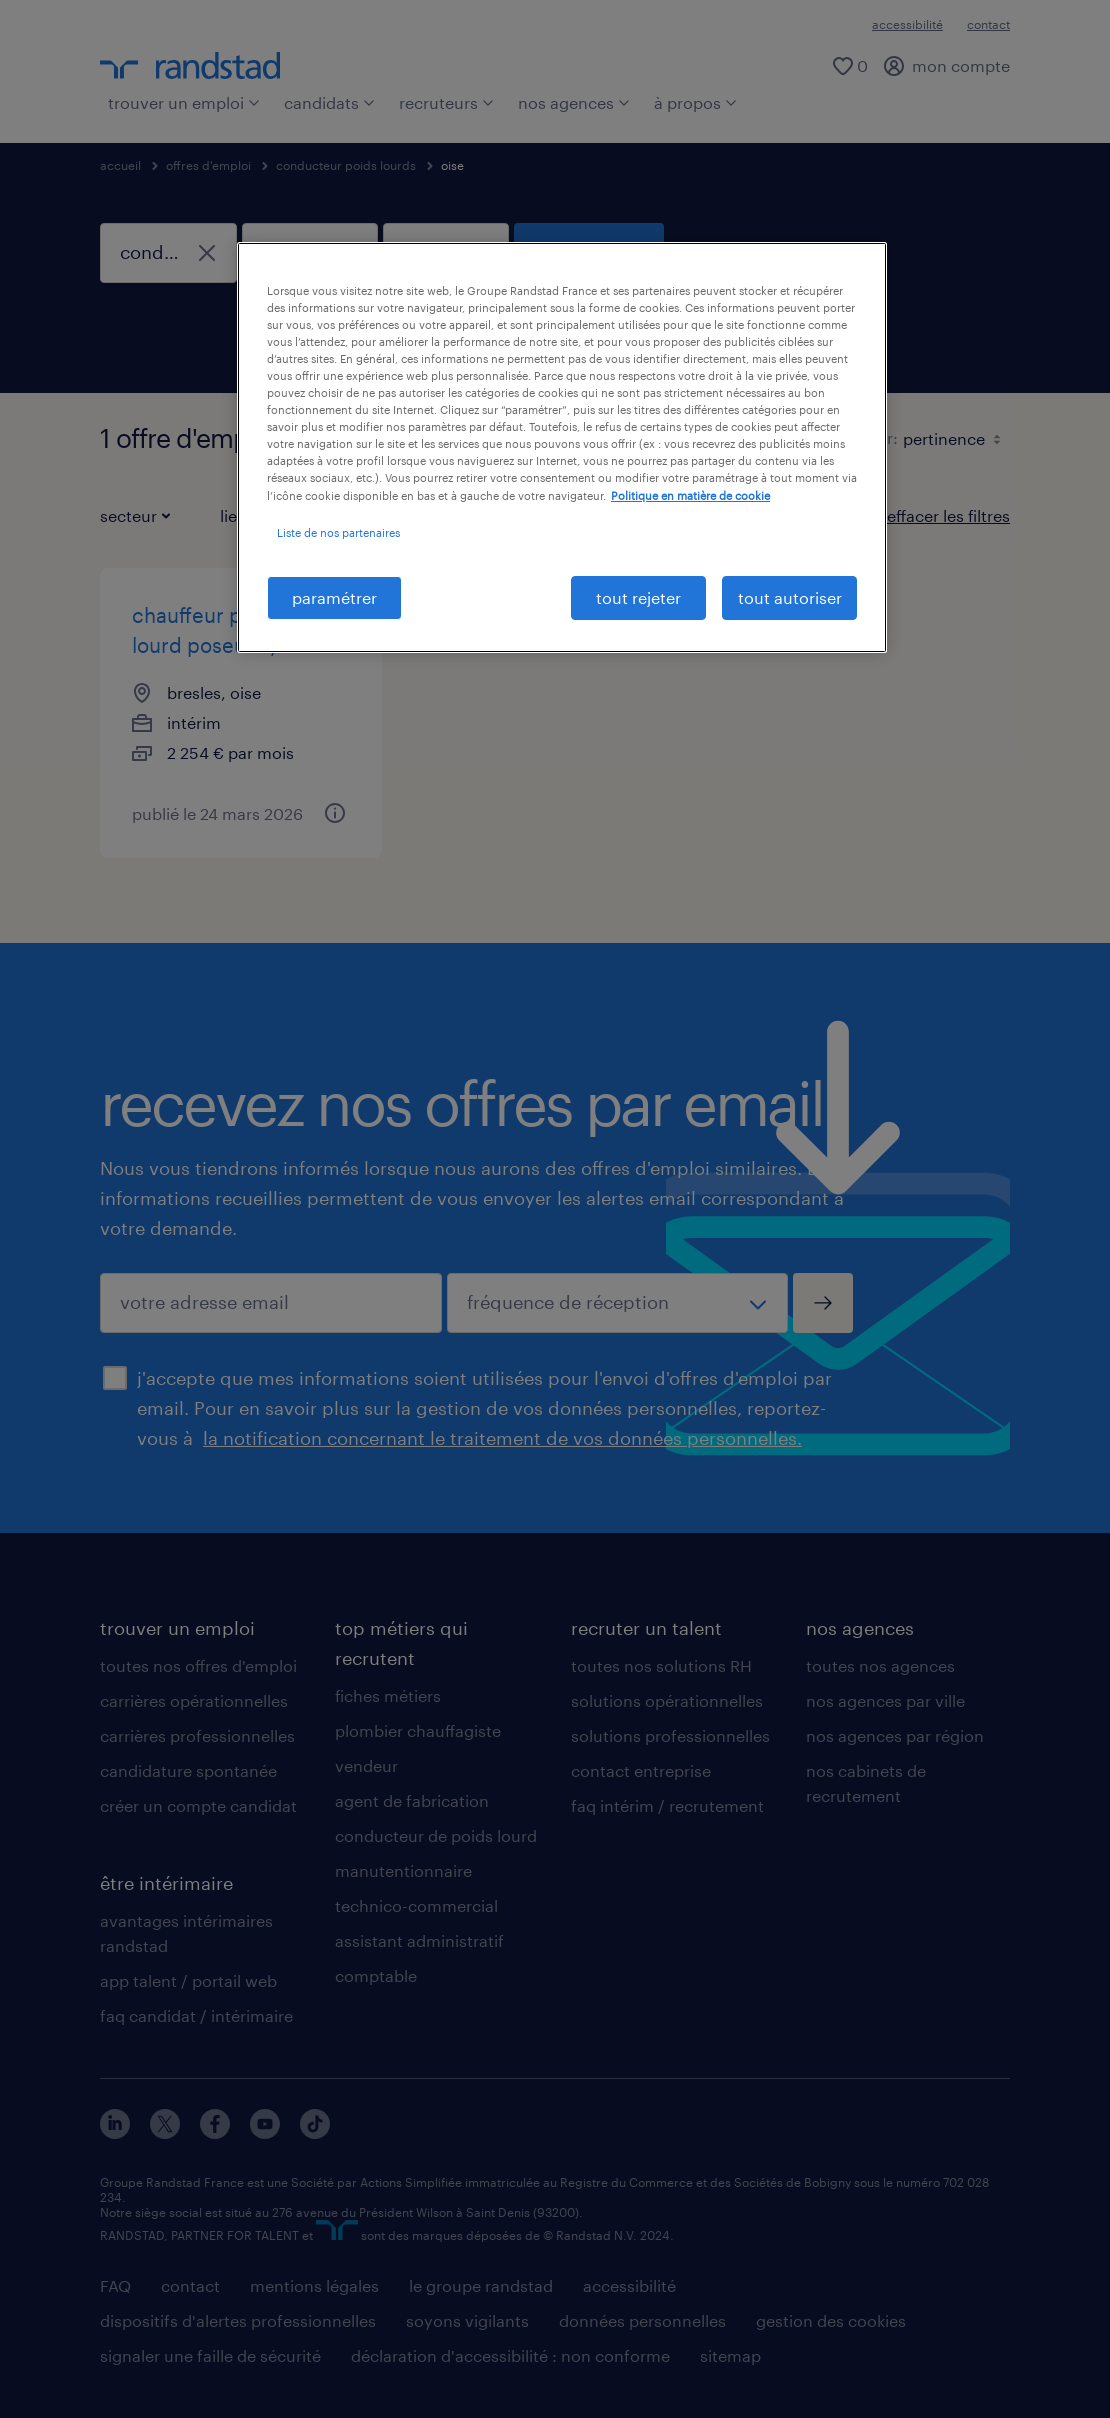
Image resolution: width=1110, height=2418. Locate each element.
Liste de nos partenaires (338, 532)
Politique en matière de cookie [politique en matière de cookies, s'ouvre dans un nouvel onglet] (690, 495)
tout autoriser (790, 597)
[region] (562, 447)
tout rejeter (638, 597)
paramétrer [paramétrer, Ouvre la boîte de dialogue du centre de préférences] (334, 597)
